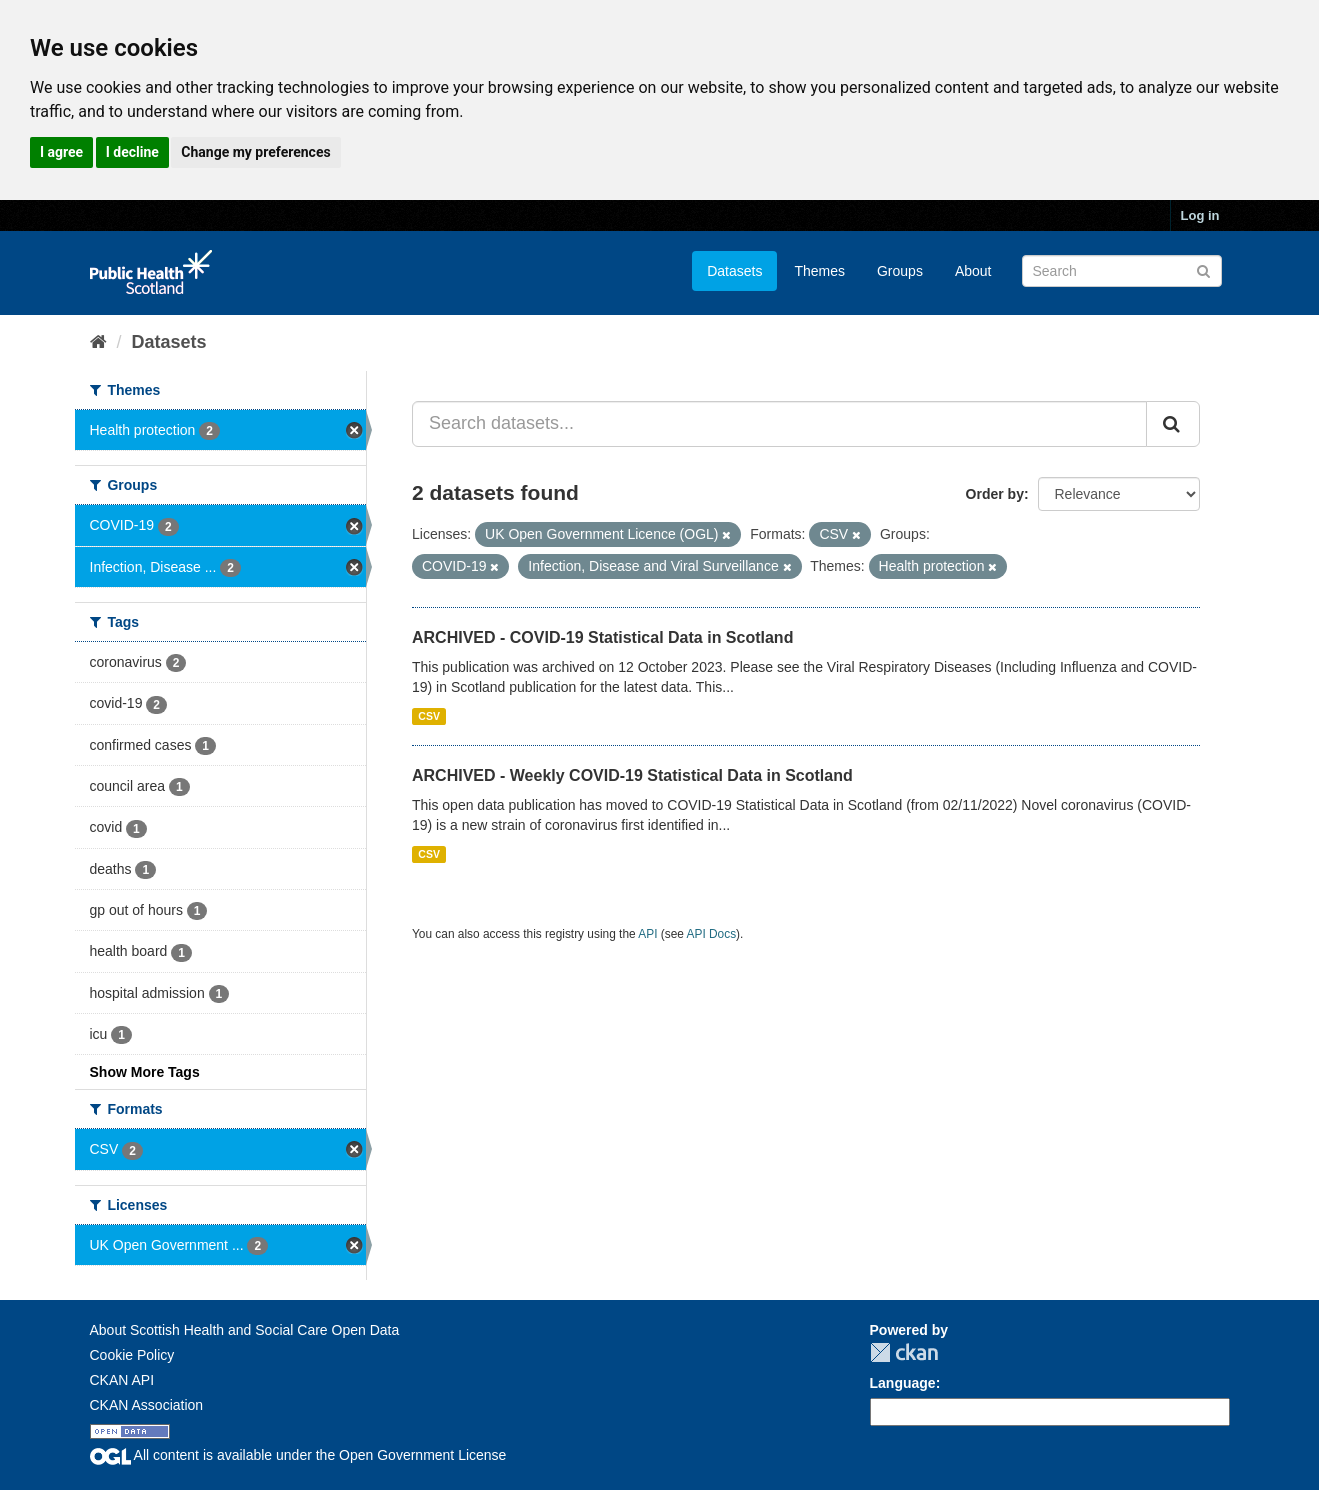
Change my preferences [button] (255, 152)
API (647, 934)
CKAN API (122, 1380)
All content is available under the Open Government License (298, 1455)
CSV (429, 716)
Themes (819, 271)
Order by (995, 494)
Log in (1200, 215)
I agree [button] (61, 152)
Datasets (734, 271)
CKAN (904, 1352)
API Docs (712, 934)
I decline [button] (132, 152)
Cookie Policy (132, 1355)
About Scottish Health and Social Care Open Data (245, 1330)
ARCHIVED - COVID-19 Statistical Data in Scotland (602, 637)
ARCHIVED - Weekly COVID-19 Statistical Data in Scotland (632, 775)
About (973, 271)
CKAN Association (147, 1405)
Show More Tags (145, 1072)
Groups (900, 271)
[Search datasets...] (779, 424)
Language (903, 1383)
